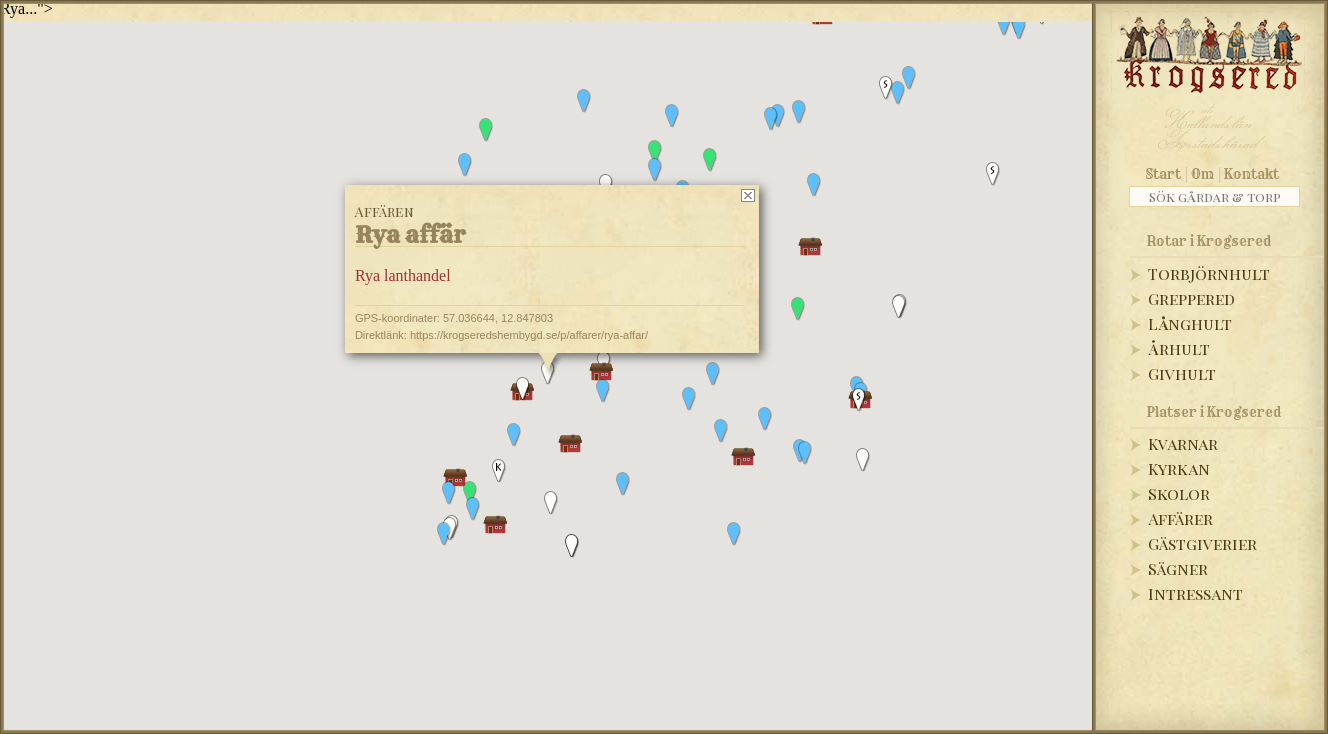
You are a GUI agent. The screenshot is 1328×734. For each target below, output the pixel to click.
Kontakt (1251, 174)
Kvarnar (1183, 443)
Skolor (1179, 493)
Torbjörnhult (1209, 273)
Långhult (1190, 323)
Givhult (1182, 373)
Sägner (1178, 568)
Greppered (1191, 298)
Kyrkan (1179, 468)
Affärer (1180, 518)
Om (1202, 174)
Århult (1179, 348)
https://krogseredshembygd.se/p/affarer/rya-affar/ (529, 335)
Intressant (1195, 593)
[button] (1004, 24)
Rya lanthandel (403, 275)
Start (1163, 174)
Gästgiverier (1202, 543)
